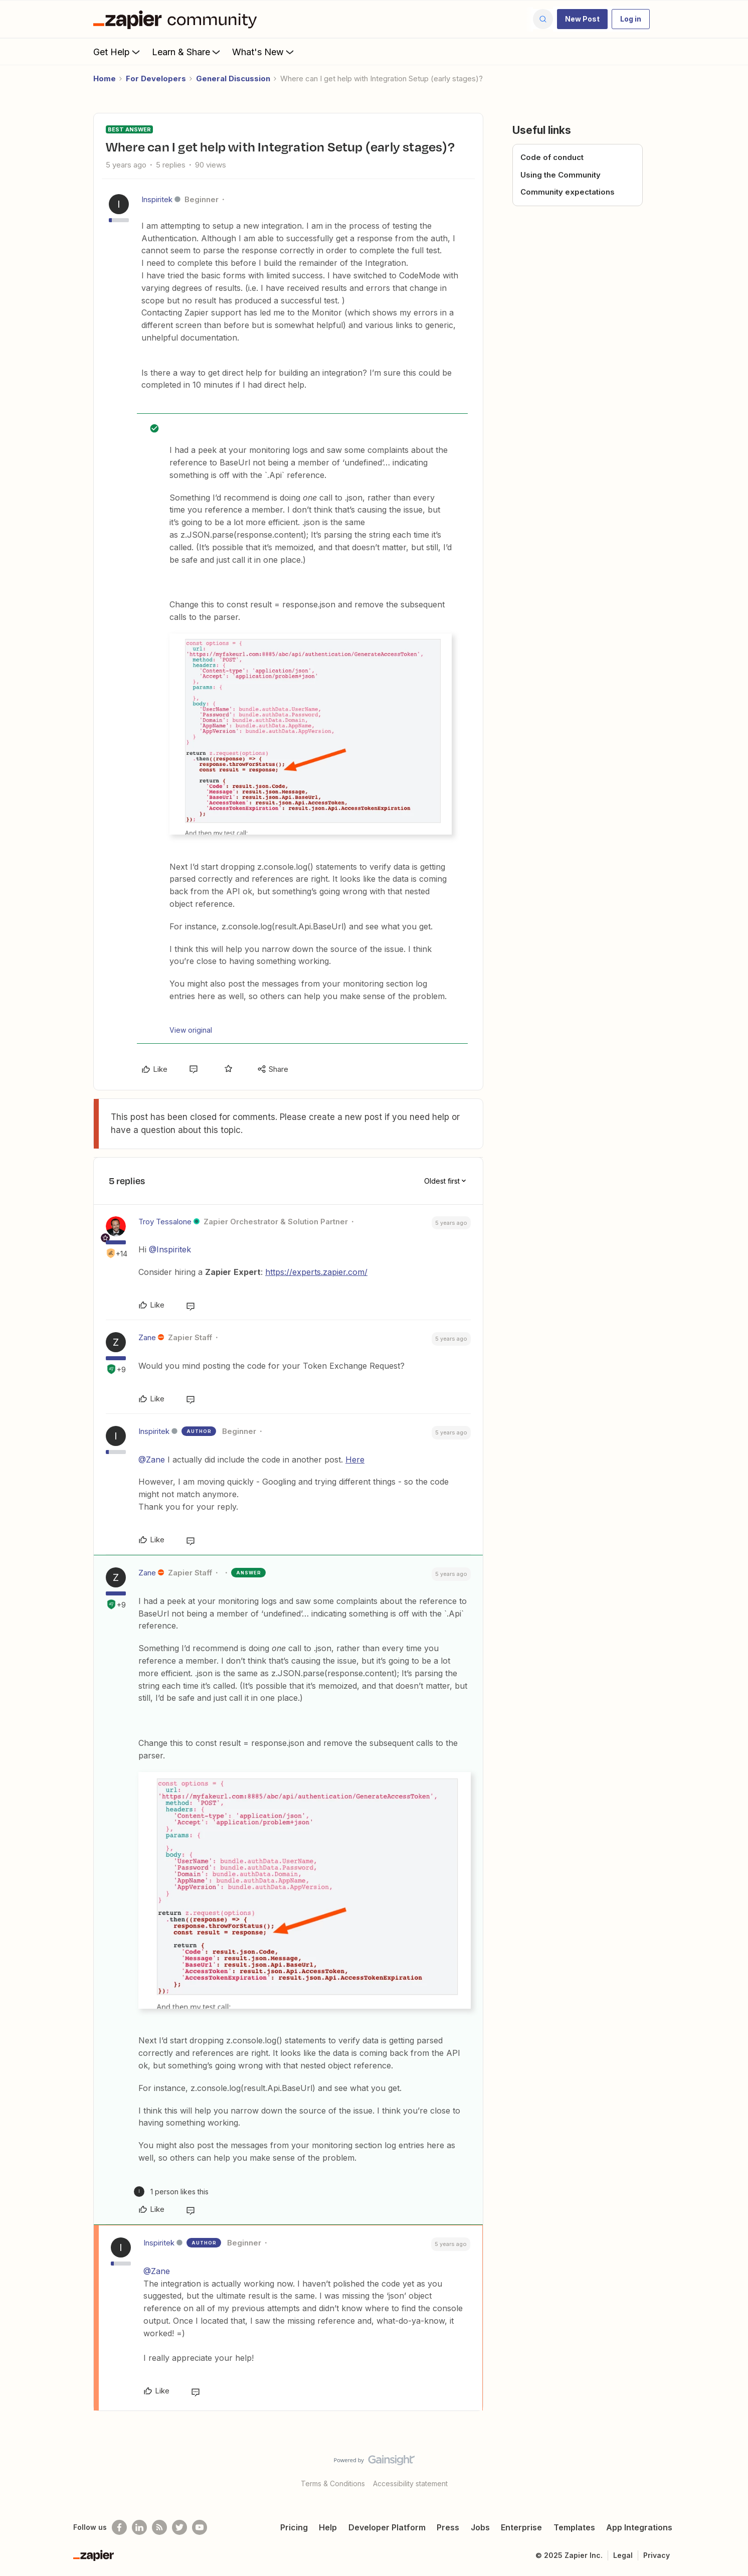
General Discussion (233, 78)
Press (448, 2527)
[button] (582, 19)
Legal (623, 2555)
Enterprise (521, 2527)
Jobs (480, 2527)
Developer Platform (387, 2527)
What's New (264, 52)
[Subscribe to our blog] (159, 2527)
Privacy (656, 2555)
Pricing (294, 2527)
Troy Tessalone (165, 1221)
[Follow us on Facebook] (119, 2527)
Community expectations (567, 192)
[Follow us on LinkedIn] (139, 2527)
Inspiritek (156, 199)
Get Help (117, 52)
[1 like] (171, 2191)
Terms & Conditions (333, 2483)
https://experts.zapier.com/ (316, 1272)
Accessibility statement (410, 2483)
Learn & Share (187, 52)
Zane (147, 1337)
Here (354, 1460)
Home (104, 78)
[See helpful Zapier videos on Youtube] (199, 2527)
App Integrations (639, 2527)
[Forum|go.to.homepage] (177, 19)
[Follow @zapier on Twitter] (179, 2527)
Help (328, 2527)
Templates (574, 2527)
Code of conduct (552, 157)
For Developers (156, 78)
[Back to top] (728, 2469)
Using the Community (560, 175)
